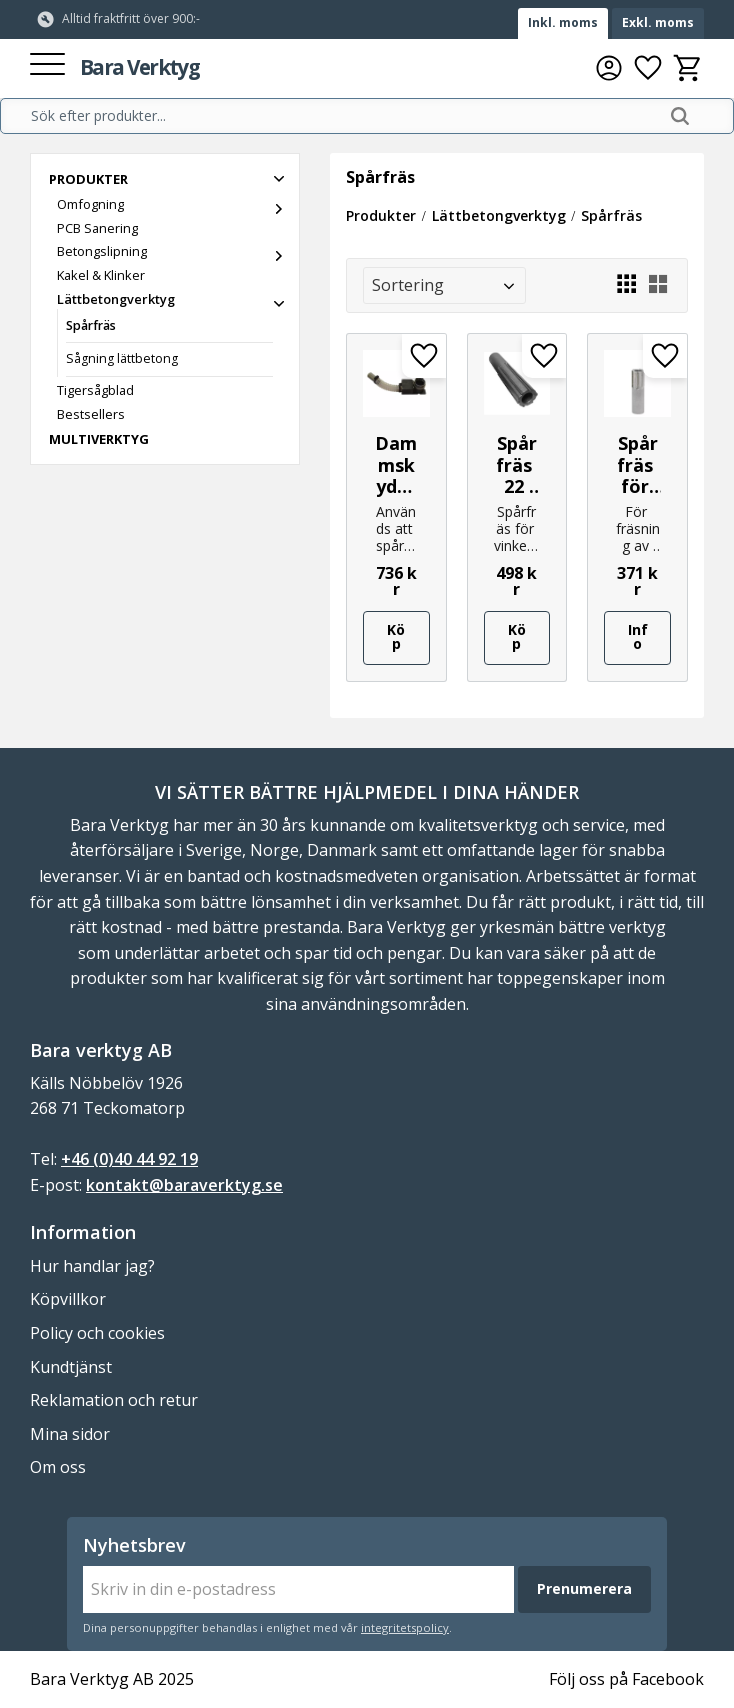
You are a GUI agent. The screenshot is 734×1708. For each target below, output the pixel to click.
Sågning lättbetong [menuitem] (122, 358)
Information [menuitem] (83, 1232)
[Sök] (680, 116)
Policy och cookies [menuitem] (97, 1333)
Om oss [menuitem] (58, 1467)
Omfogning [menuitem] (90, 204)
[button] (47, 65)
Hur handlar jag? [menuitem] (92, 1266)
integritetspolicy (405, 1627)
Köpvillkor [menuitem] (68, 1299)
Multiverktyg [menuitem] (99, 439)
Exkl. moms (658, 22)
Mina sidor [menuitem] (70, 1434)
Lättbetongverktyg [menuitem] (116, 299)
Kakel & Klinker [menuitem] (101, 275)
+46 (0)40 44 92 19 (129, 1159)
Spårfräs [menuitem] (91, 325)
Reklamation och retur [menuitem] (114, 1400)
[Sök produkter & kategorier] (344, 116)
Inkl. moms (563, 22)
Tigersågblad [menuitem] (95, 390)
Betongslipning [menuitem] (102, 251)
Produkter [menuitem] (88, 179)
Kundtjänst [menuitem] (71, 1367)
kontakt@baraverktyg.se (184, 1185)
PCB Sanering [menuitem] (97, 228)
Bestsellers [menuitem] (91, 414)
